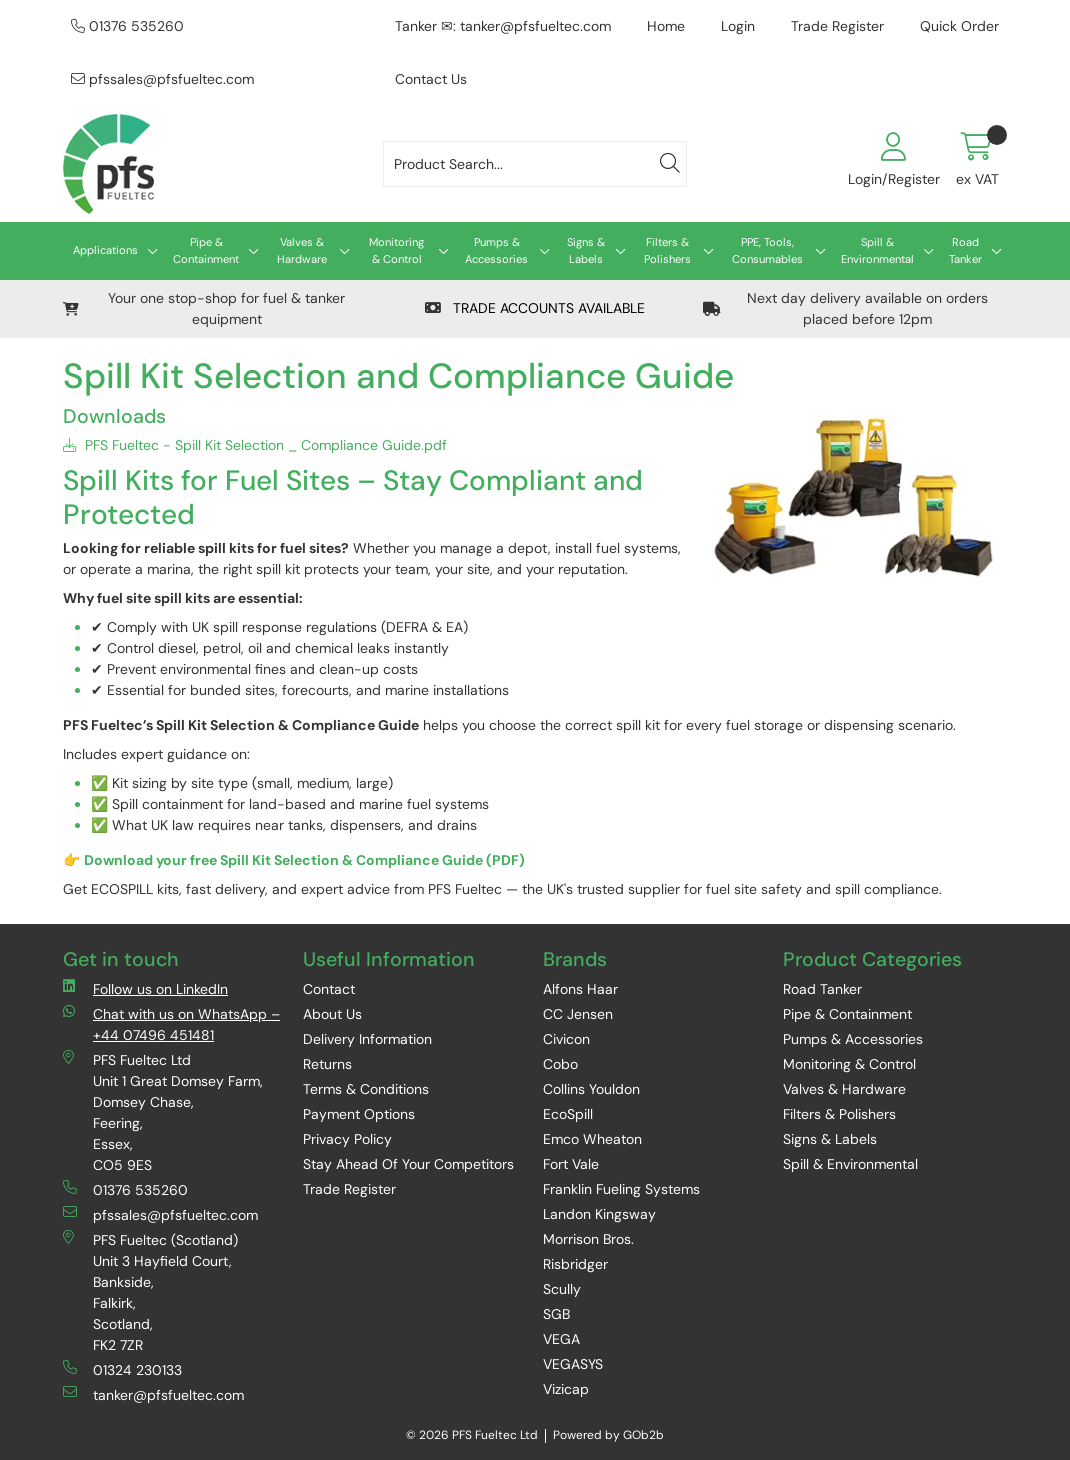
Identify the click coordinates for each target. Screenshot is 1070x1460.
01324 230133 (122, 1369)
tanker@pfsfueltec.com (153, 1394)
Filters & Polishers (667, 250)
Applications (105, 250)
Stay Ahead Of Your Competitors (408, 1164)
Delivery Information (367, 1039)
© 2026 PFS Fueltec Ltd (472, 1435)
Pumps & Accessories (496, 250)
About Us (332, 1014)
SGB (556, 1314)
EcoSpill (568, 1114)
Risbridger (575, 1264)
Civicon (566, 1039)
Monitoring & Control (396, 250)
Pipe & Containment (206, 250)
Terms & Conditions (366, 1089)
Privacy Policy (347, 1139)
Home (666, 26)
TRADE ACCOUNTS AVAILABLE (535, 308)
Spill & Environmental (877, 250)
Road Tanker (965, 250)
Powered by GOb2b (608, 1435)
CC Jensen (578, 1014)
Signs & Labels (586, 250)
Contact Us (431, 79)
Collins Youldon (591, 1089)
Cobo (560, 1064)
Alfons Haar (580, 989)
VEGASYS (573, 1364)
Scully (562, 1289)
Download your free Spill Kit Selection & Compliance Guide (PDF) (304, 860)
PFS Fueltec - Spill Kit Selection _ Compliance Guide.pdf (255, 445)
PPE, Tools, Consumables (767, 250)
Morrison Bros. (588, 1239)
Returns (327, 1064)
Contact (329, 989)
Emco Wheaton (592, 1139)
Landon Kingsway (599, 1214)
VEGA (561, 1339)
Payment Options (359, 1114)
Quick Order (959, 26)
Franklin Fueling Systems (621, 1189)
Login (738, 26)
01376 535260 (127, 26)
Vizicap (566, 1389)
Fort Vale (571, 1164)
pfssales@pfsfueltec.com (162, 79)
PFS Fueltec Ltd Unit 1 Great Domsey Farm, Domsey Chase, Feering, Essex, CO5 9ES (163, 1112)
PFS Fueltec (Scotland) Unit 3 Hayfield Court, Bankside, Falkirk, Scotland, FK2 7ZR (150, 1292)
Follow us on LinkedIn (145, 988)
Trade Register (837, 26)
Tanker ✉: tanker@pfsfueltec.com (503, 26)
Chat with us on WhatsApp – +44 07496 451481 (171, 1024)
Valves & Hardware (302, 250)
